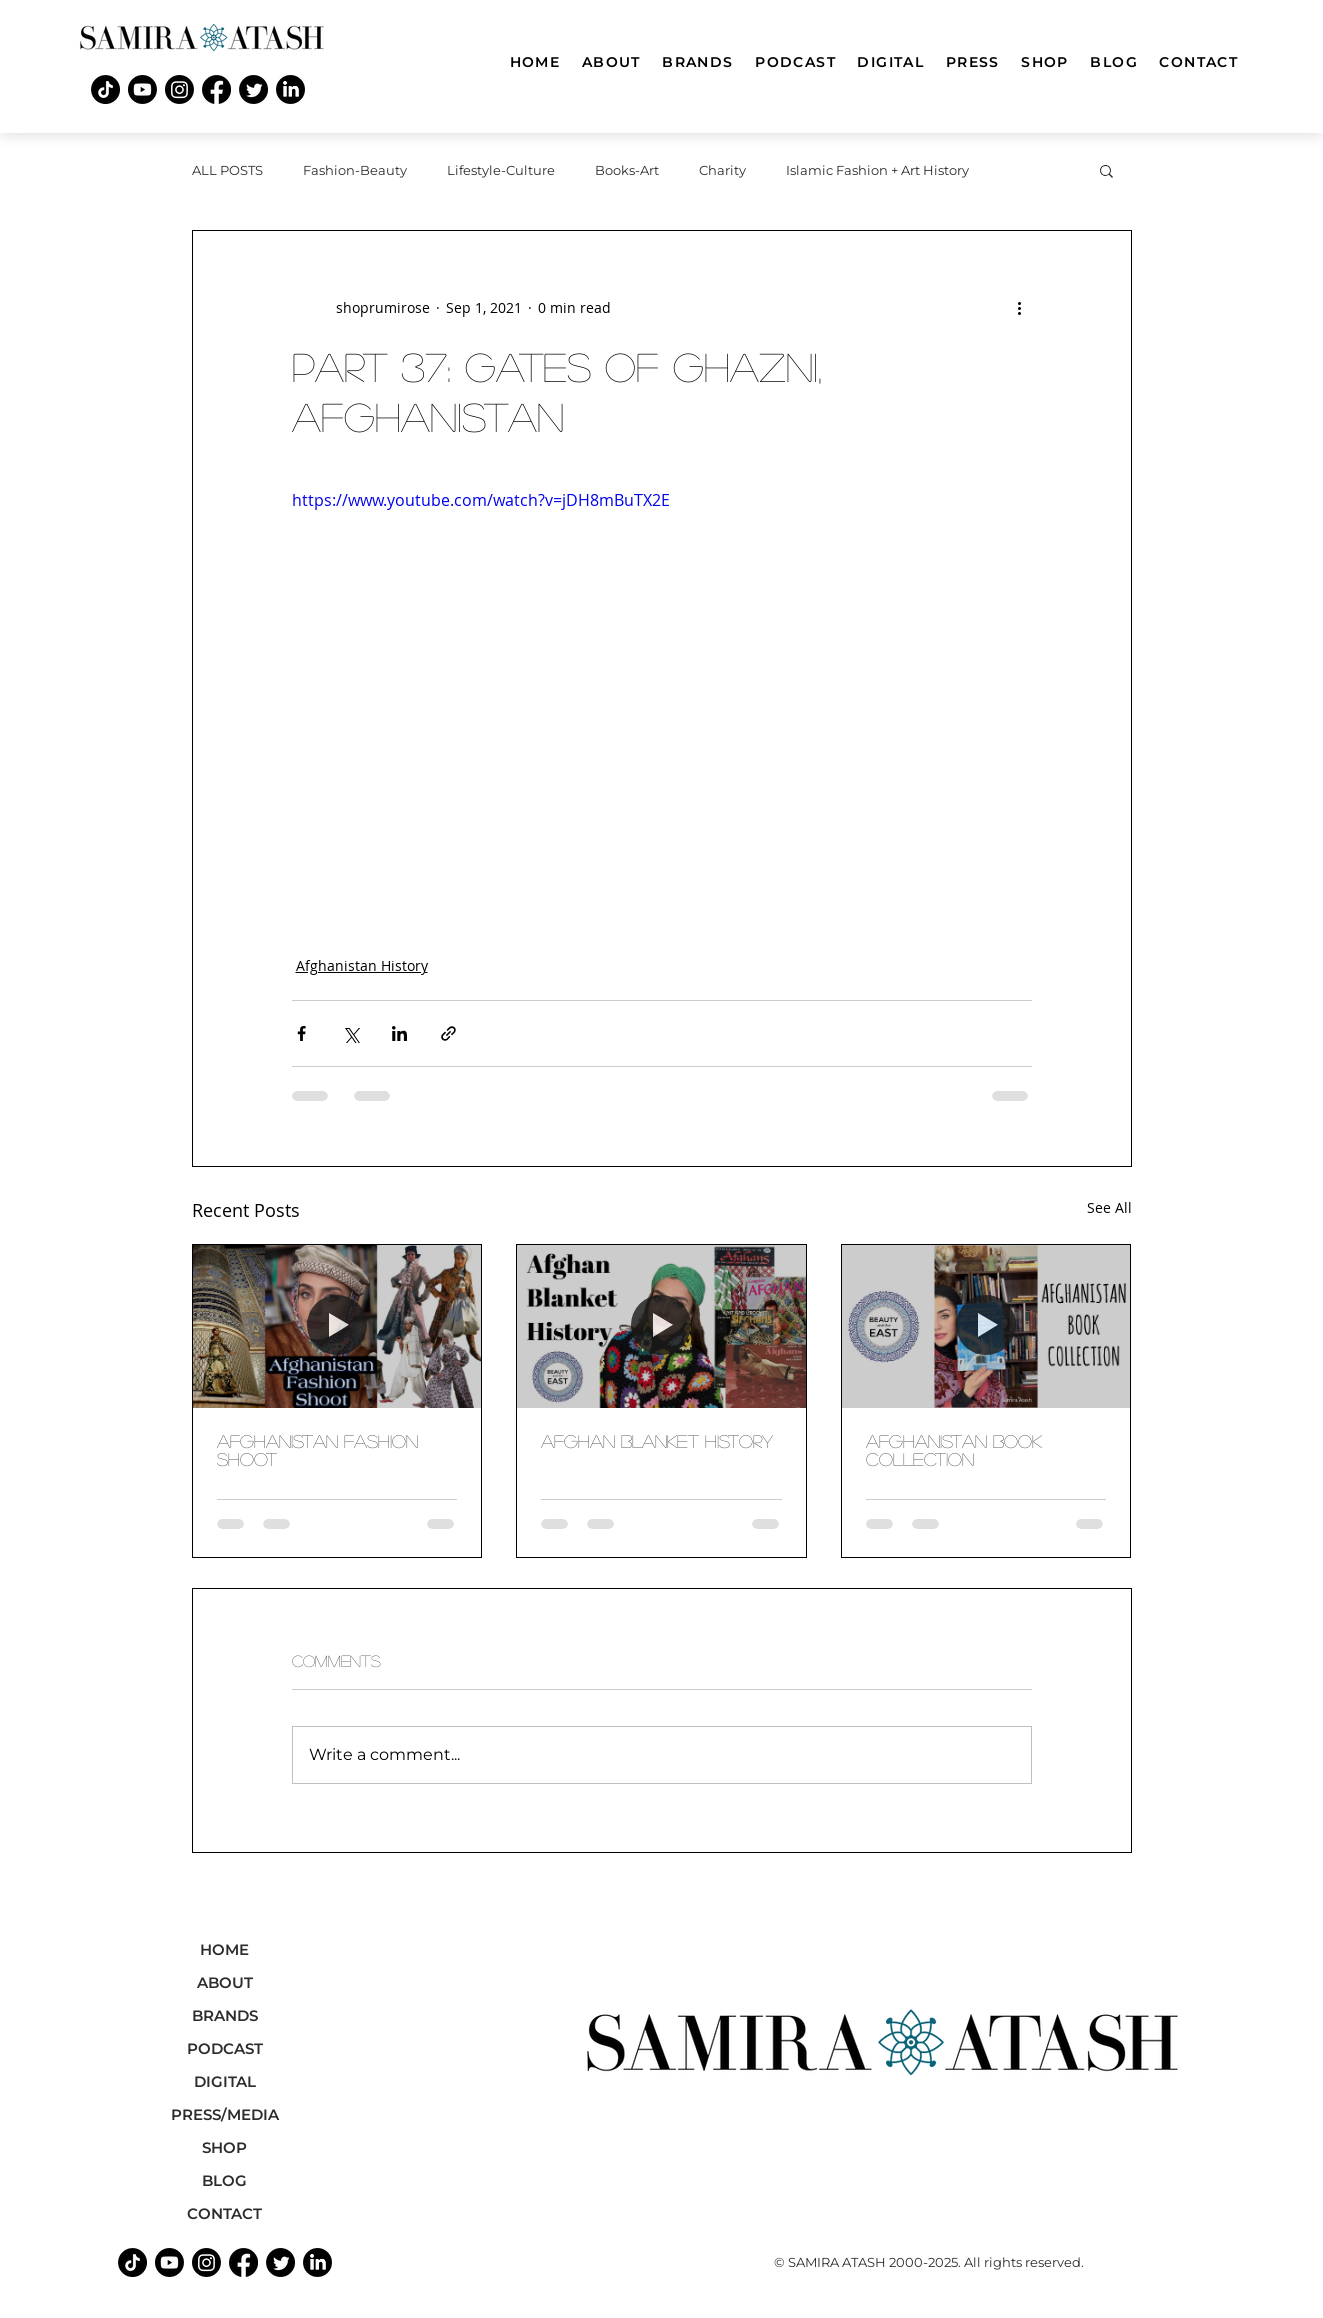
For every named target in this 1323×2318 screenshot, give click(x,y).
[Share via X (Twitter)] (350, 1033)
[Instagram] (179, 89)
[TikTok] (105, 89)
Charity (722, 170)
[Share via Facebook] (301, 1033)
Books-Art (627, 170)
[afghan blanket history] (661, 1326)
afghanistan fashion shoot (317, 1450)
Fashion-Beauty (355, 170)
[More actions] (1020, 307)
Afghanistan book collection (954, 1450)
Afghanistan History (362, 965)
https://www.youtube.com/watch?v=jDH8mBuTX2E (481, 500)
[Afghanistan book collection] (986, 1326)
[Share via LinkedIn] (399, 1033)
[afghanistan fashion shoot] (337, 1326)
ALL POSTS (227, 170)
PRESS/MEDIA (225, 2114)
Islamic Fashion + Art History (877, 170)
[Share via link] (448, 1033)
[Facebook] (216, 89)
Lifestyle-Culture (501, 170)
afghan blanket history (657, 1441)
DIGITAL (225, 2081)
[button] (1106, 170)
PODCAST (225, 2048)
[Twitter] (253, 89)
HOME (224, 1949)
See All (1109, 1207)
